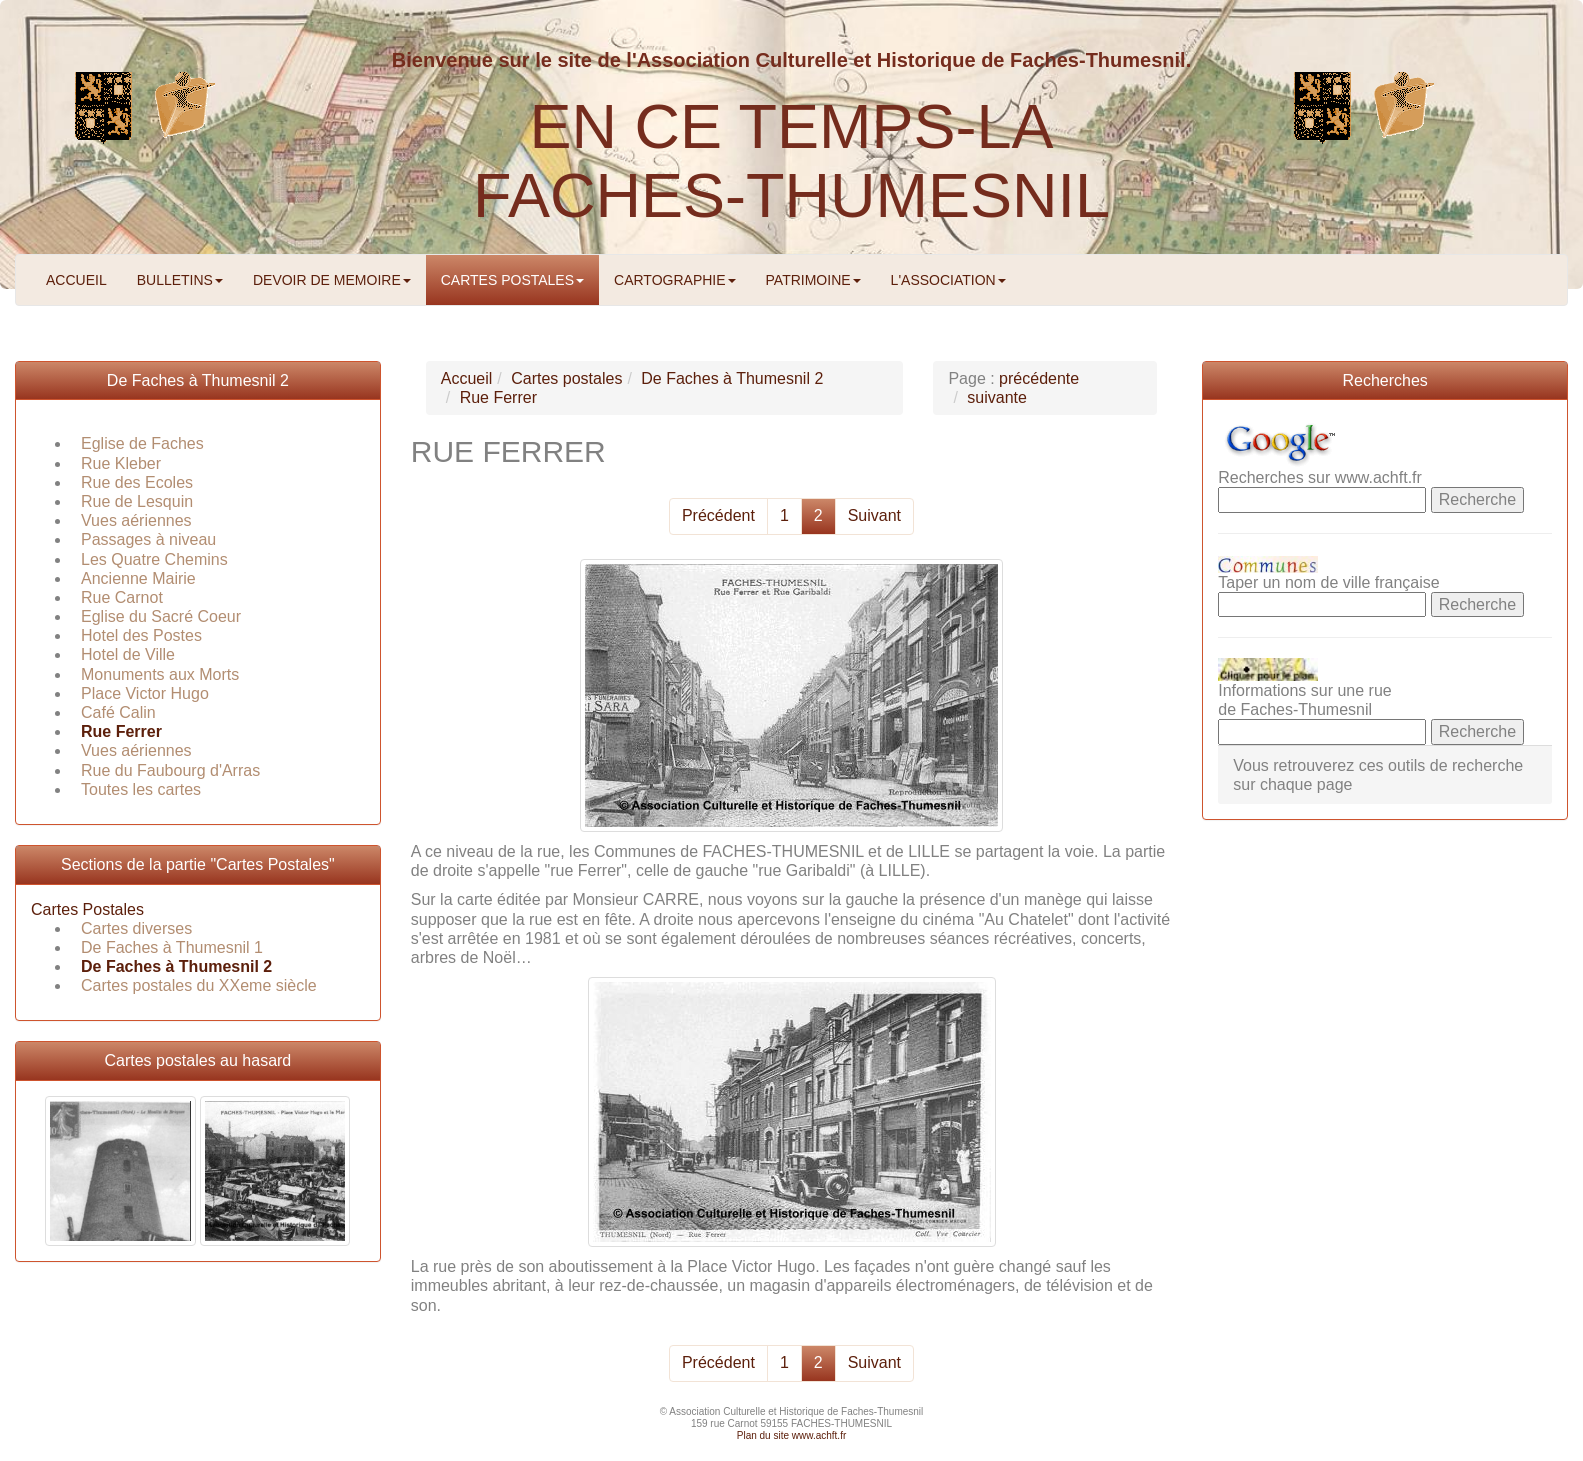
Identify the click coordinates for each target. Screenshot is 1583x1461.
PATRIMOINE (813, 280)
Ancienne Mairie (138, 578)
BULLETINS (180, 280)
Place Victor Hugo (145, 693)
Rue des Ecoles (137, 482)
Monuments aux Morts (160, 674)
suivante (997, 397)
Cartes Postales (87, 909)
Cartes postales (566, 378)
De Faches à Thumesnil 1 (172, 947)
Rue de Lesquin (137, 501)
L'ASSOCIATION (948, 280)
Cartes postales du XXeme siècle (199, 985)
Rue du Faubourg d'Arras (170, 770)
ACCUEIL (76, 280)
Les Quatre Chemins (154, 559)
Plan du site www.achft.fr (792, 1435)
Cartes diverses (136, 928)
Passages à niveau (148, 539)
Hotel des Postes (141, 635)
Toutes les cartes (141, 789)
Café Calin (118, 712)
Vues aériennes (136, 520)
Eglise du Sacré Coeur (161, 616)
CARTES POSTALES (512, 280)
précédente (1039, 378)
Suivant (874, 515)
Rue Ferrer (121, 731)
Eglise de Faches (142, 443)
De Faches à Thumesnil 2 (198, 380)
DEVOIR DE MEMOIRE (332, 280)
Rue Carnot (122, 597)
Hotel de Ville (128, 654)
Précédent (718, 515)
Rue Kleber (121, 463)
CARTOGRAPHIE (675, 280)
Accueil (467, 378)
